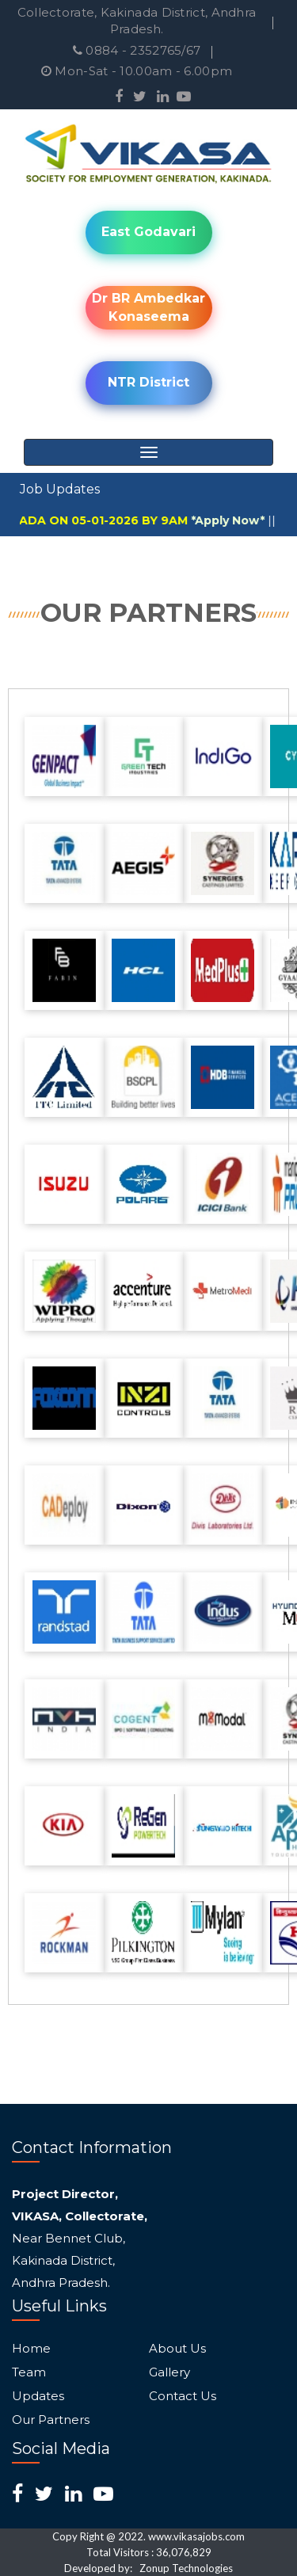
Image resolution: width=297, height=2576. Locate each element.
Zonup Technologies (186, 2568)
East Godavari (148, 231)
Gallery (169, 2372)
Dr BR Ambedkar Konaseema (148, 307)
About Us (177, 2349)
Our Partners (50, 2420)
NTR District (148, 382)
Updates (38, 2396)
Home (31, 2349)
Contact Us (182, 2396)
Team (29, 2372)
